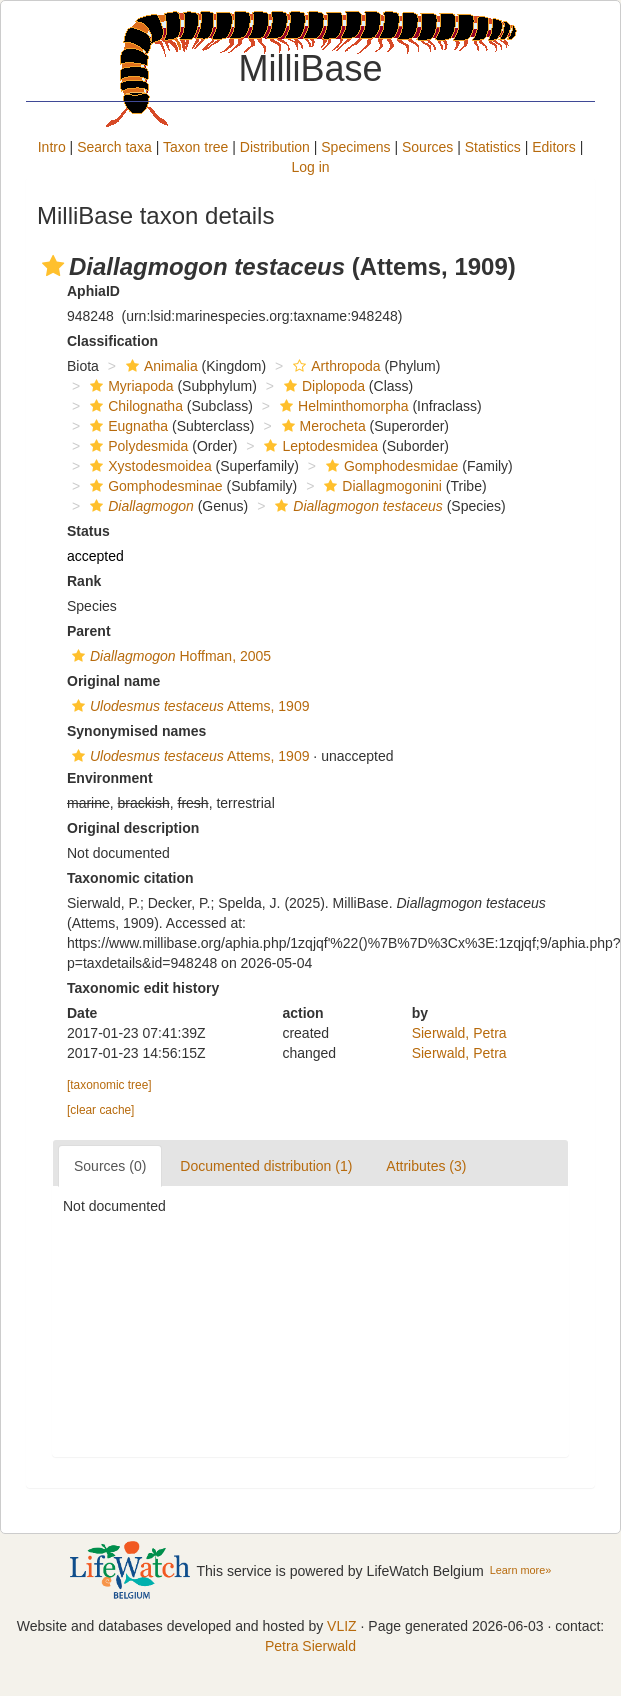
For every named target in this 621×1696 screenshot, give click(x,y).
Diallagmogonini (380, 486)
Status (88, 531)
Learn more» (521, 1570)
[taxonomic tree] (109, 1085)
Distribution (275, 147)
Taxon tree (195, 147)
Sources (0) (110, 1166)
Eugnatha (126, 426)
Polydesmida (136, 446)
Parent (89, 631)
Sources (427, 147)
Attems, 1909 (188, 706)
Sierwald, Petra (459, 1033)
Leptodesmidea (318, 446)
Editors (554, 147)
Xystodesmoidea (148, 466)
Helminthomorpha (342, 406)
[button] (53, 266)
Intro (52, 147)
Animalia (159, 366)
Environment (110, 778)
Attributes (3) (426, 1166)
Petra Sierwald (310, 1646)
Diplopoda (322, 386)
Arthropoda (334, 366)
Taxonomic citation (130, 878)
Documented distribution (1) (266, 1166)
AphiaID (93, 291)
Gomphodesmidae (389, 466)
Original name (113, 681)
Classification (112, 341)
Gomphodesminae (153, 486)
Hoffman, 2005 (169, 656)
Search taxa (114, 147)
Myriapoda (129, 386)
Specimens (355, 147)
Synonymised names (136, 731)
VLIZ (342, 1626)
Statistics (493, 147)
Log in (310, 167)
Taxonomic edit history (143, 988)
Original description (133, 828)
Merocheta (321, 426)
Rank (84, 581)
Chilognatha (134, 406)
